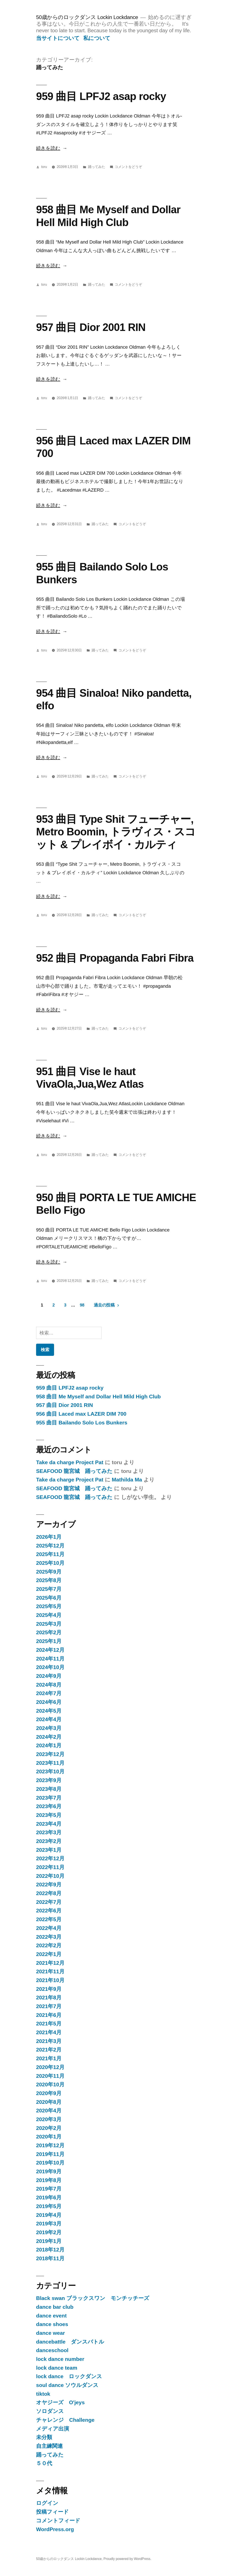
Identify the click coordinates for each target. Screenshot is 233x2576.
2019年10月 (50, 2163)
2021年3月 (49, 2041)
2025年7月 (49, 1589)
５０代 (44, 2463)
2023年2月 (49, 1841)
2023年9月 (49, 1780)
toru (44, 167)
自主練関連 (49, 2446)
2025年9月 (49, 1572)
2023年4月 (49, 1824)
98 (82, 1305)
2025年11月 (50, 1554)
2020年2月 (49, 2128)
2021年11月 (50, 1971)
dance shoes (52, 2324)
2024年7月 (49, 1693)
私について (96, 38)
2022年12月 (50, 1858)
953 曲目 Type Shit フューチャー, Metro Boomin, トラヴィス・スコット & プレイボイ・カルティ (115, 831)
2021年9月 (49, 1989)
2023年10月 (50, 1771)
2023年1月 (49, 1850)
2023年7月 (49, 1798)
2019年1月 (49, 2241)
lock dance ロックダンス (69, 2376)
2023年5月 (49, 1815)
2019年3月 (49, 2223)
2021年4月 (49, 2032)
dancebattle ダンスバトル (70, 2342)
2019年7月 (49, 2189)
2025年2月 (49, 1632)
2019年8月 (49, 2180)
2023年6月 (49, 1806)
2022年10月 (50, 1876)
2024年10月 (50, 1667)
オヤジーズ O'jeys (60, 2402)
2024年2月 (49, 1737)
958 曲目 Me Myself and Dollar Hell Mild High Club (98, 1396)
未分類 (44, 2437)
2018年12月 (50, 2250)
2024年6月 (49, 1702)
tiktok (43, 2394)
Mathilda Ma (127, 1480)
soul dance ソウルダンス (67, 2385)
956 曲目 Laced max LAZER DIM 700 (81, 1414)
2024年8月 (49, 1685)
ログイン (47, 2503)
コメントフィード (58, 2520)
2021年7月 (49, 2006)
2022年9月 (49, 1884)
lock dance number (60, 2359)
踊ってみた (96, 167)
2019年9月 (49, 2171)
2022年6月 (49, 1910)
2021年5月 (49, 2023)
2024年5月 (49, 1711)
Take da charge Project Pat (69, 1462)
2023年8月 (49, 1789)
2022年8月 (49, 1893)
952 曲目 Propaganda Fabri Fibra (114, 958)
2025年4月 (49, 1615)
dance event (51, 2316)
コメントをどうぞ (128, 167)
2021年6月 (49, 2015)
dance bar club (54, 2307)
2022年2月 (49, 1945)
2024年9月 (49, 1676)
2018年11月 (50, 2258)
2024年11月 (50, 1659)
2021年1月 (49, 2058)
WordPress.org (55, 2529)
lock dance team (56, 2368)
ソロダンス (50, 2411)
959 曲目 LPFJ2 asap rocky (101, 96)
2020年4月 (49, 2110)
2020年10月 (50, 2084)
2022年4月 (49, 1928)
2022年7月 (49, 1902)
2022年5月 (49, 1919)
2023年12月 (50, 1754)
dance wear (50, 2333)
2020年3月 (49, 2119)
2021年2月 (49, 2050)
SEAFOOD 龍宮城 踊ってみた (74, 1471)
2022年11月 (50, 1867)
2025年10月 (50, 1563)
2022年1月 (49, 1954)
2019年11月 (50, 2154)
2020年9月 (49, 2093)
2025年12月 (50, 1546)
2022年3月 (49, 1937)
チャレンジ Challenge (65, 2420)
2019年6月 (49, 2197)
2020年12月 (50, 2067)
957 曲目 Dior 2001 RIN (90, 327)
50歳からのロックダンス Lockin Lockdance (87, 17)
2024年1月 (49, 1745)
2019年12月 (50, 2145)
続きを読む (48, 148)
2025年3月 (49, 1624)
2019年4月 (49, 2215)
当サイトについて (57, 38)
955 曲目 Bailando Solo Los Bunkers (81, 1422)
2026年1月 (49, 1537)
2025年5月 (49, 1606)
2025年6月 (49, 1598)
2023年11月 (50, 1763)
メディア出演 (52, 2429)
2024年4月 (49, 1719)
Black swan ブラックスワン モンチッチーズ (92, 2298)
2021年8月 (49, 1997)
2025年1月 (49, 1641)
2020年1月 (49, 2137)
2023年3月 (49, 1832)
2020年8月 (49, 2102)
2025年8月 (49, 1580)
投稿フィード (52, 2512)
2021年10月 (50, 1980)
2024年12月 (50, 1650)
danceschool (52, 2350)
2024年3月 (49, 1728)
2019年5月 (49, 2206)
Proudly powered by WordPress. (127, 2559)
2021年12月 (50, 1963)
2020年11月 (50, 2076)
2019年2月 (49, 2232)
